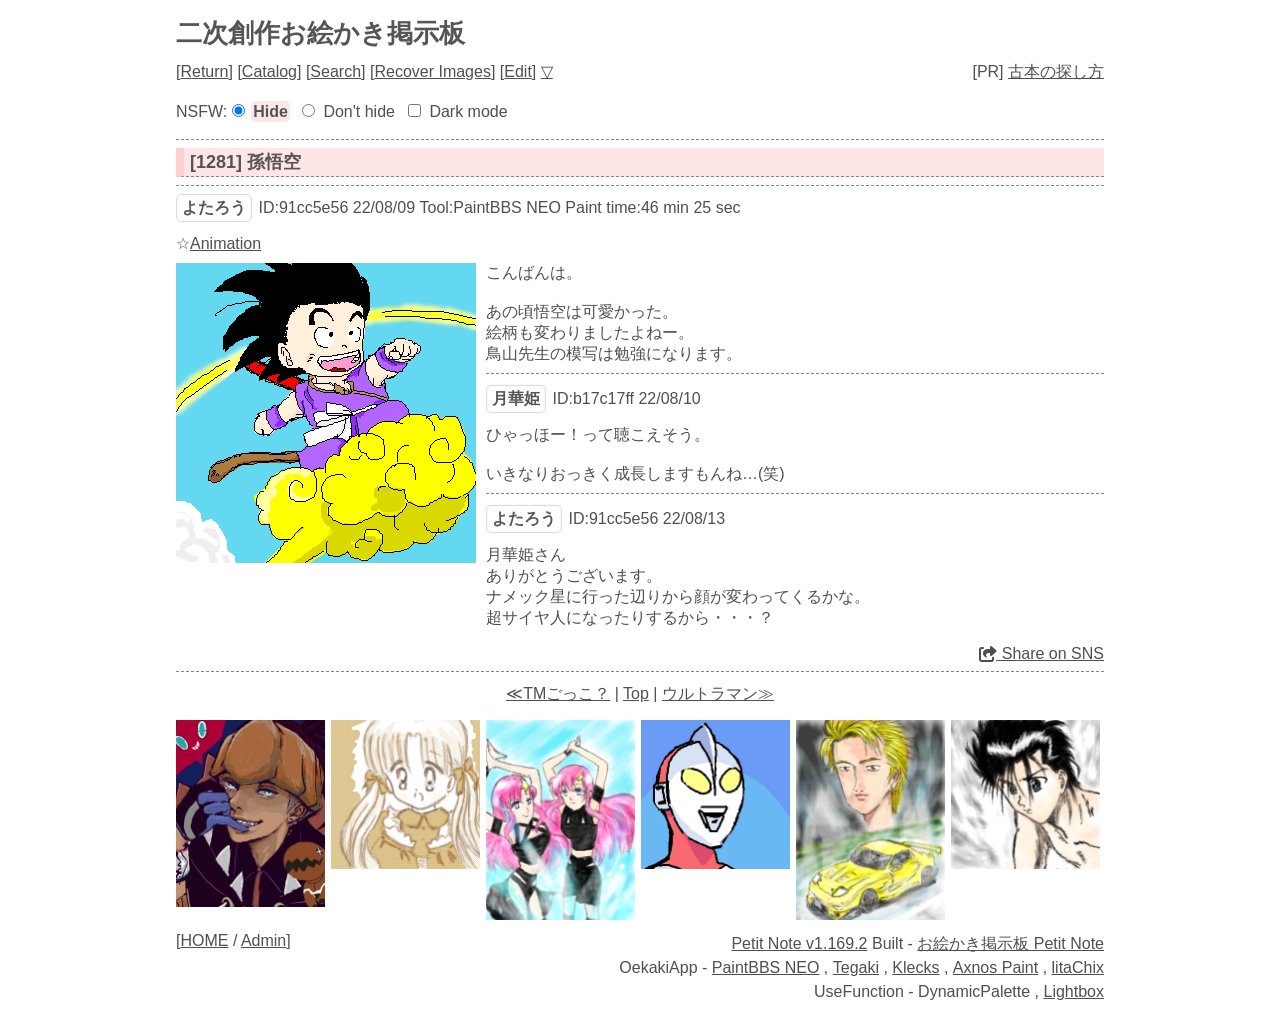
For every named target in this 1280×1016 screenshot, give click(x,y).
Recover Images (432, 71)
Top (636, 693)
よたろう (214, 207)
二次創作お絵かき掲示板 (320, 33)
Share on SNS (1041, 653)
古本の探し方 (1056, 71)
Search (335, 71)
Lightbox (1074, 991)
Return (204, 71)
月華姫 (516, 398)
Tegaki (856, 967)
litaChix (1078, 967)
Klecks (915, 967)
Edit (518, 71)
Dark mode (468, 111)
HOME (204, 940)
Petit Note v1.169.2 (799, 943)
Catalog (269, 71)
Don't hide (359, 111)
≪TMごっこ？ (558, 693)
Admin (263, 940)
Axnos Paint (995, 967)
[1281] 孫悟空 (245, 162)
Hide (270, 111)
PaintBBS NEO (766, 967)
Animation (225, 243)
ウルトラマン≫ (718, 693)
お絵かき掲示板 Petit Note (1010, 943)
